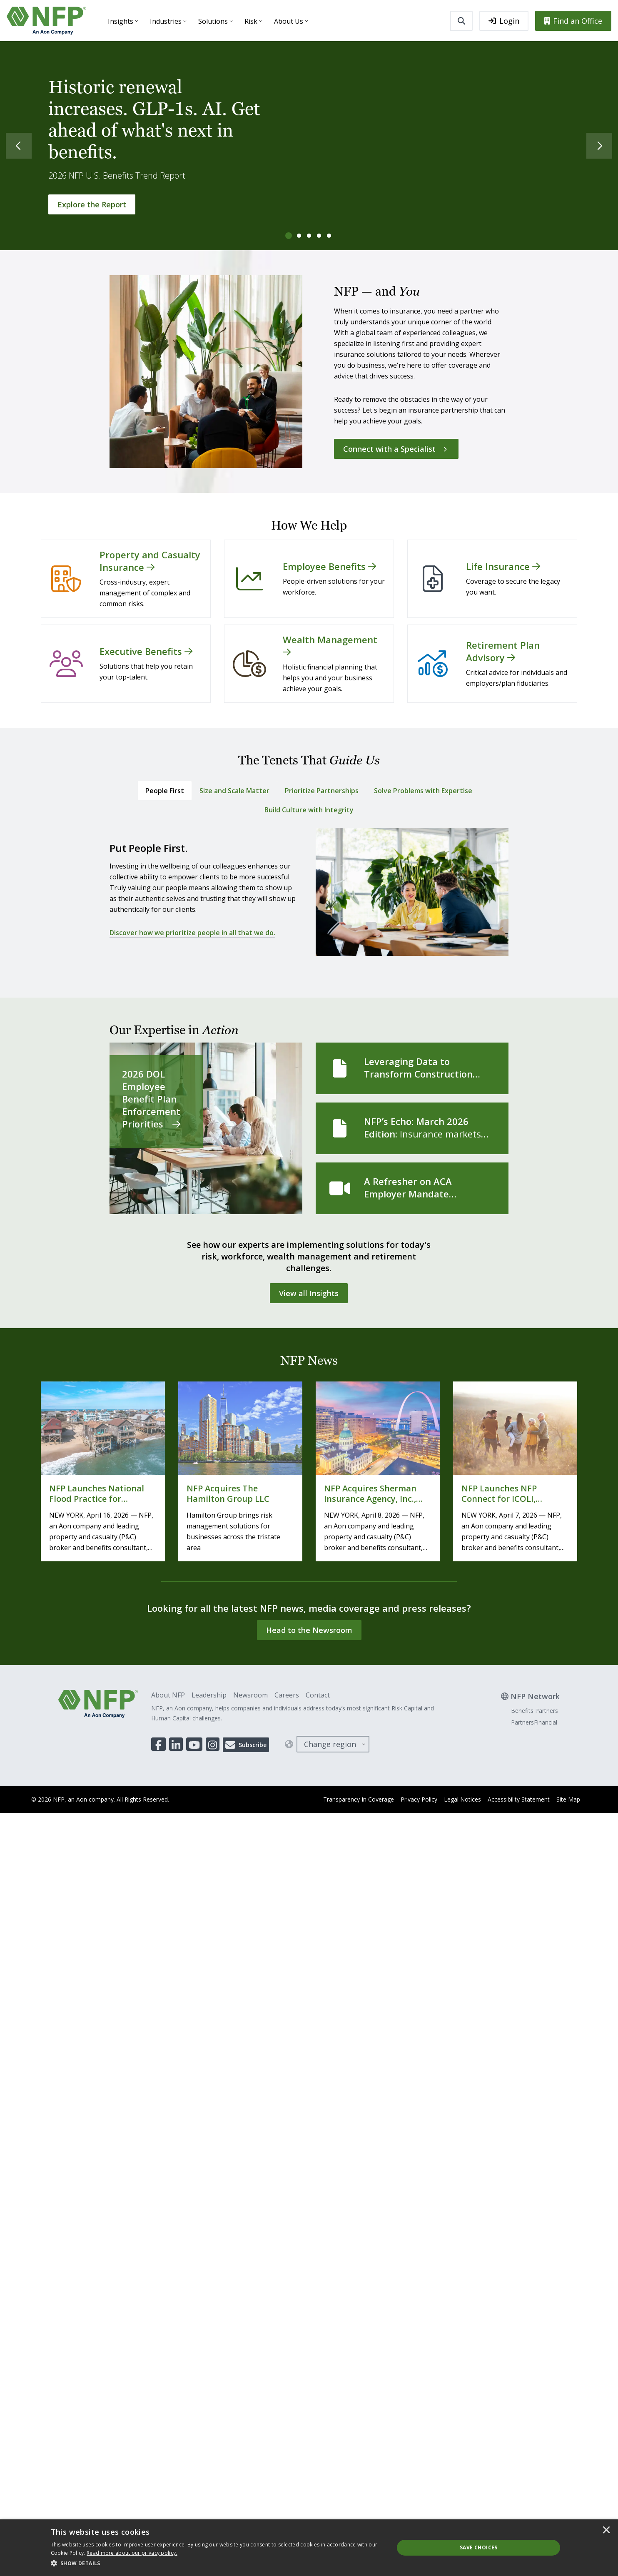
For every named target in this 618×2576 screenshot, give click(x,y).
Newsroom (250, 1695)
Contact (318, 1695)
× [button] (606, 2531)
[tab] (289, 236)
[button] (217, 2563)
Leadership (209, 1695)
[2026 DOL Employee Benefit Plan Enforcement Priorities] (206, 1128)
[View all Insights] (309, 1293)
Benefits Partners (534, 1711)
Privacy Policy (419, 1799)
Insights (120, 21)
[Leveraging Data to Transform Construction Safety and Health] (412, 1068)
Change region (330, 1744)
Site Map (568, 1799)
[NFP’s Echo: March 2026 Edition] (412, 1128)
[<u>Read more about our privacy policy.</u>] (132, 2552)
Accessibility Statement (519, 1799)
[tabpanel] (309, 896)
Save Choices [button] (479, 2547)
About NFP (168, 1695)
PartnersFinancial (534, 1722)
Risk (250, 21)
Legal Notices (462, 1799)
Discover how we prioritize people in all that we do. (192, 932)
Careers (286, 1695)
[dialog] (309, 2547)
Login (503, 21)
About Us (288, 21)
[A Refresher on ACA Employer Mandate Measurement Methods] (412, 1188)
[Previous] (12, 145)
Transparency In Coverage (358, 1799)
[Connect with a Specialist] (396, 449)
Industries (166, 21)
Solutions (213, 21)
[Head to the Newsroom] (309, 1630)
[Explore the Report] (91, 204)
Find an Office (573, 21)
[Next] (605, 145)
